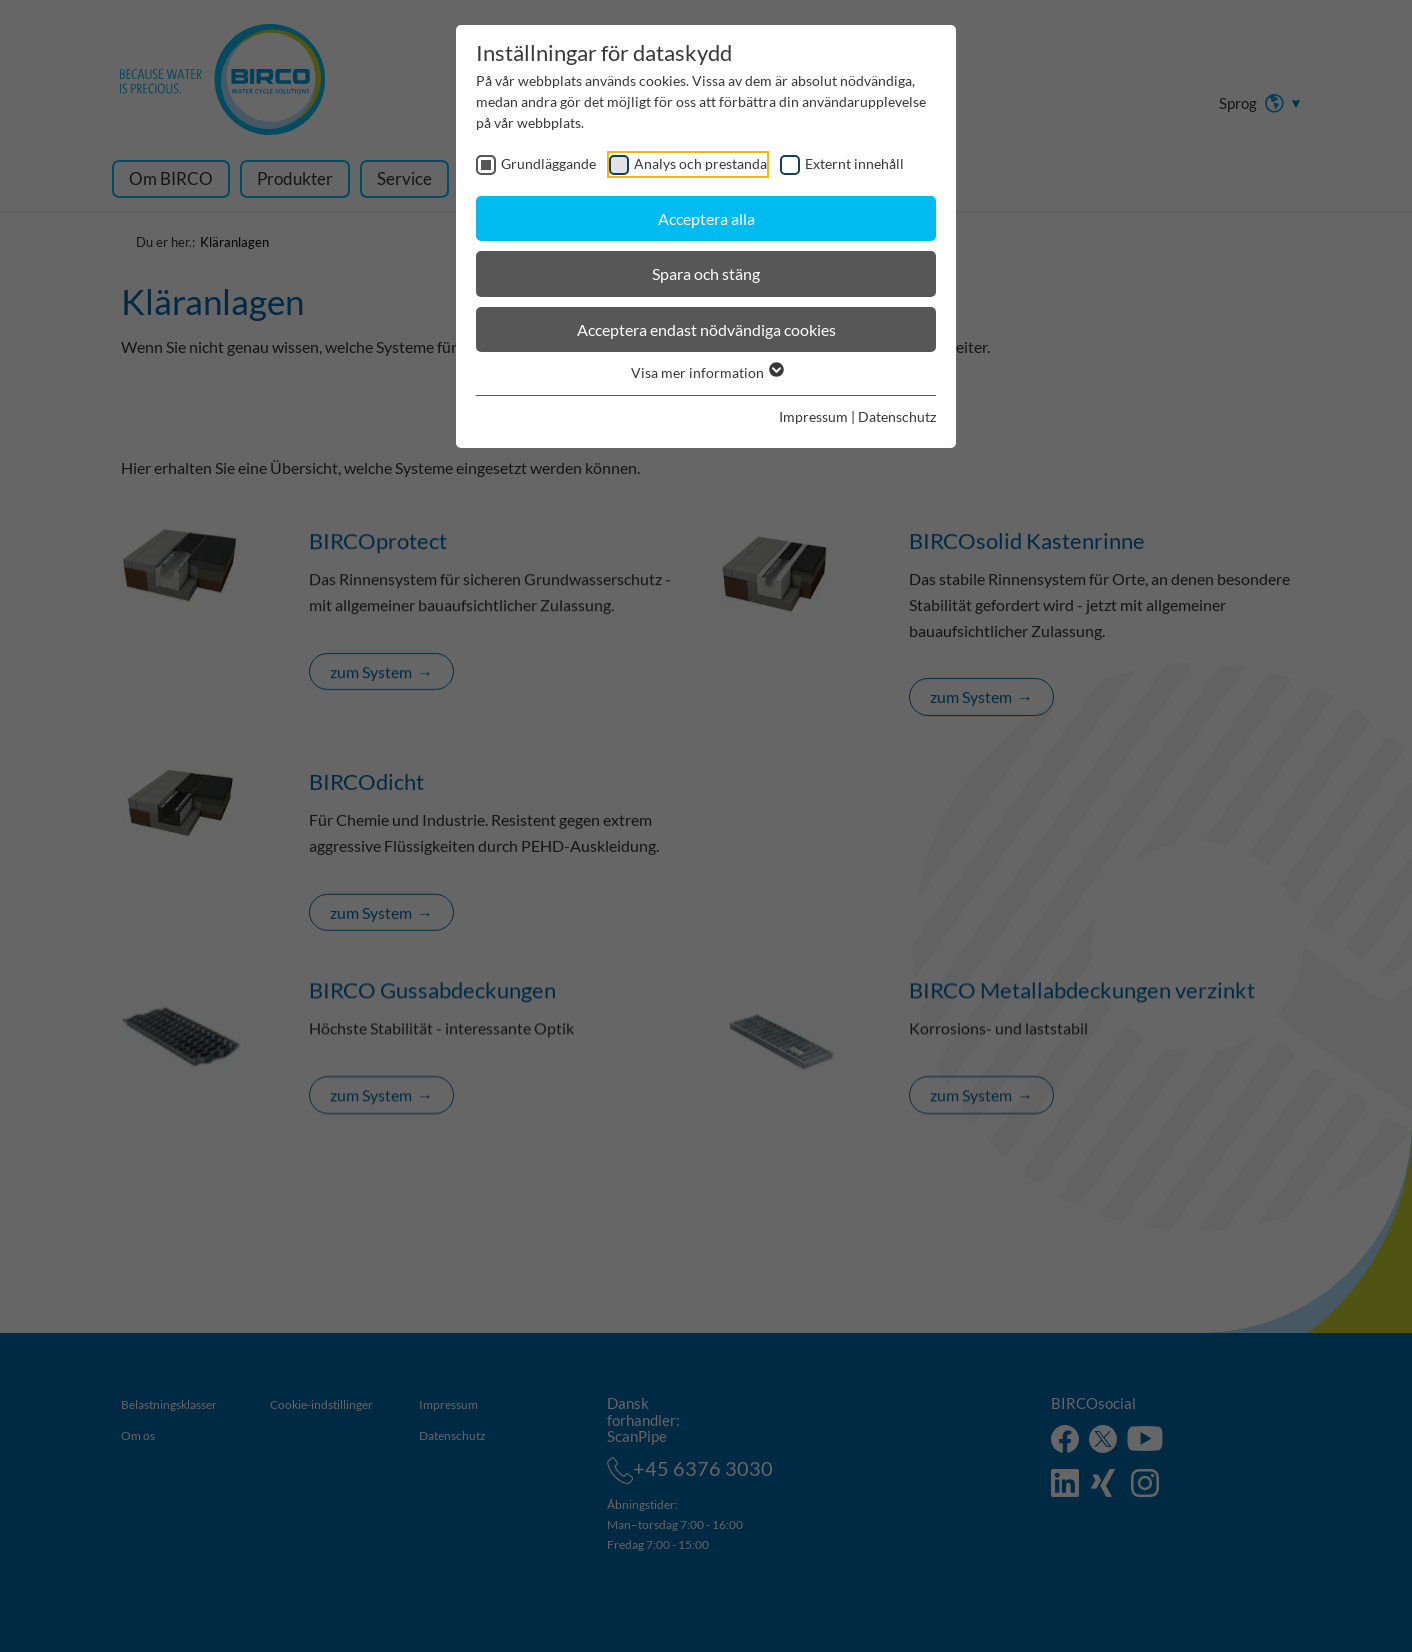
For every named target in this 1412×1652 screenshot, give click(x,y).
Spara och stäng (706, 273)
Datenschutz (897, 416)
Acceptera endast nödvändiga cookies (706, 329)
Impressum (813, 416)
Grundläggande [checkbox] (548, 163)
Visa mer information (706, 372)
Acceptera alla (706, 218)
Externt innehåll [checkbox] (854, 163)
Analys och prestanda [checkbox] (700, 163)
